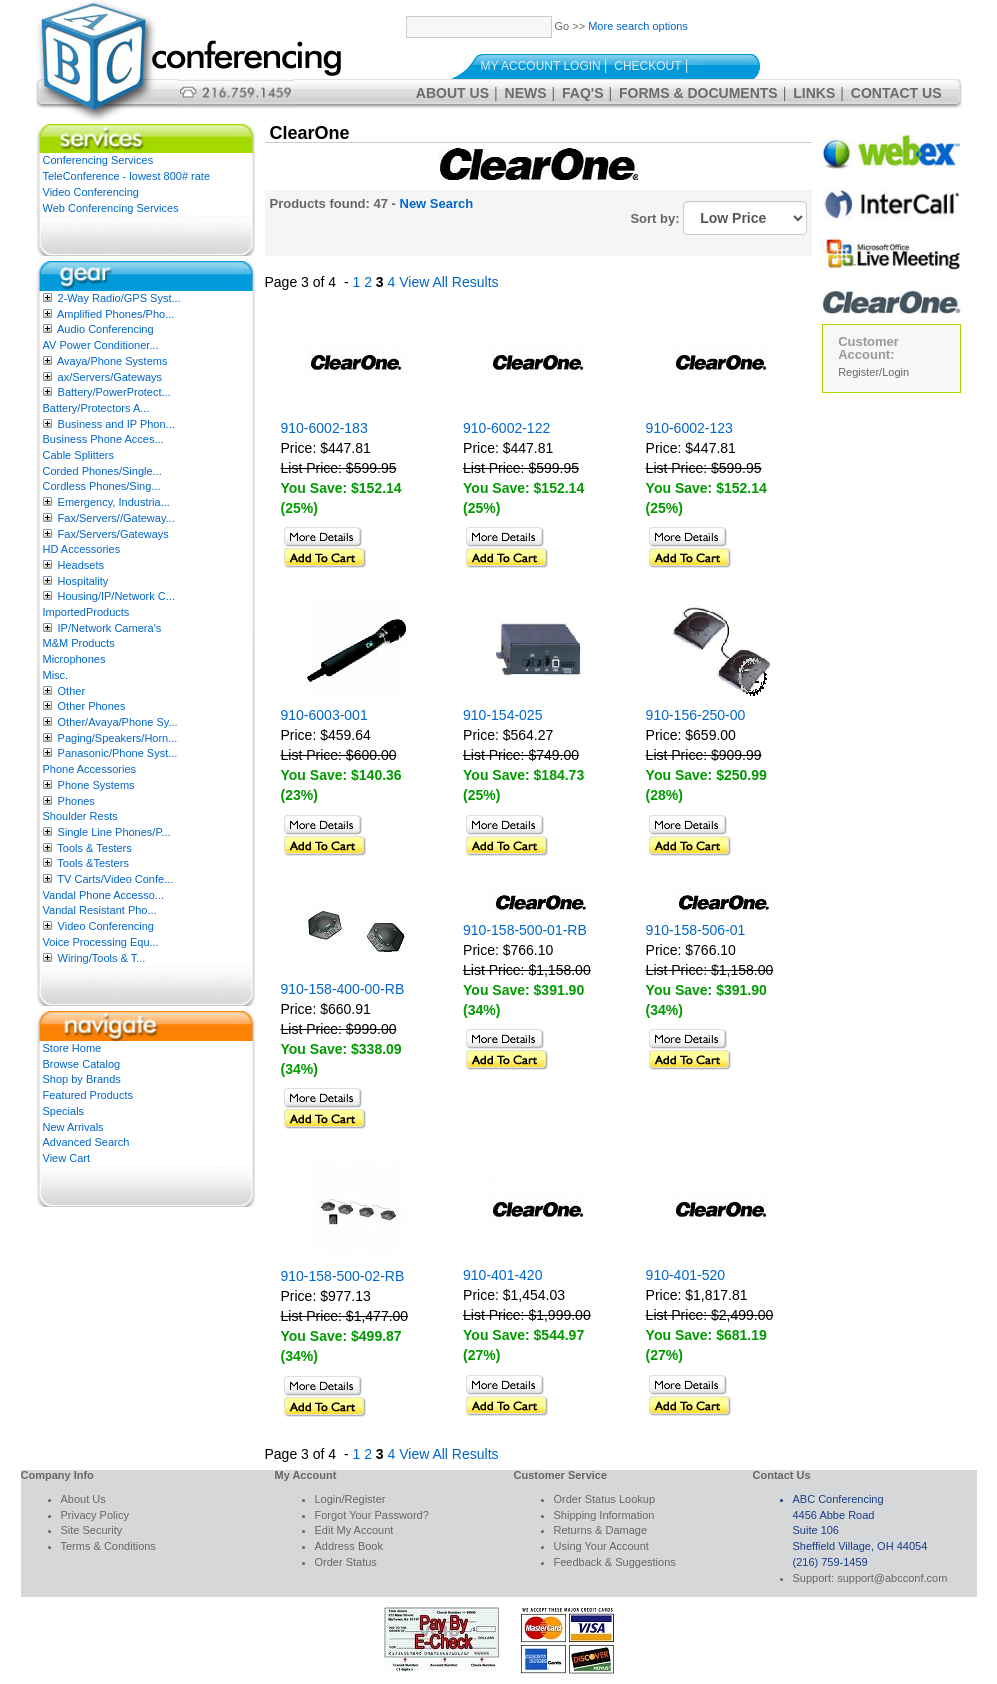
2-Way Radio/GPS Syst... (119, 298)
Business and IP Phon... (116, 424)
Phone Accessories (90, 769)
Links (814, 93)
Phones (76, 801)
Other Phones (92, 706)
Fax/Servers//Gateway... (116, 518)
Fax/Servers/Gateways (113, 534)
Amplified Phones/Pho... (115, 314)
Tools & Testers (94, 848)
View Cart (66, 1158)
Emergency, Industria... (114, 502)
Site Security (92, 1530)
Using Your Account (601, 1546)
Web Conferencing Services (111, 208)
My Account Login (541, 66)
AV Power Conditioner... (101, 345)
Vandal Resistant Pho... (100, 910)
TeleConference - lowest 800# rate (127, 176)
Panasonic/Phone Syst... (118, 753)
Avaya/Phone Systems (112, 361)
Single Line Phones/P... (114, 832)
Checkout (647, 66)
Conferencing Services (98, 160)
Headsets (81, 565)
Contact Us (896, 93)
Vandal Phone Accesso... (104, 895)
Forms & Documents (698, 93)
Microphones (74, 659)
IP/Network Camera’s (110, 628)
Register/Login (873, 372)
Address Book (349, 1546)
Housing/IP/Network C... (116, 596)
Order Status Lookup (605, 1499)
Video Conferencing (91, 192)
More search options (638, 26)
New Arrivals (73, 1127)
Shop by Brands (82, 1079)
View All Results (448, 282)
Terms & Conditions (108, 1546)
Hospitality (83, 581)
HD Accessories (82, 549)
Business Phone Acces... (103, 439)
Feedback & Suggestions (615, 1562)
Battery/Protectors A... (96, 408)
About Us (452, 93)
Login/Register (350, 1499)
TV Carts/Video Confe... (115, 879)
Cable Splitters (79, 455)
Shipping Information (604, 1515)
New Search (437, 203)
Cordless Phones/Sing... (102, 486)
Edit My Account (354, 1530)
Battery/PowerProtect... (114, 392)
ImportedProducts (86, 612)
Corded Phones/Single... (102, 471)
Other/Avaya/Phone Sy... (118, 722)
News (526, 93)
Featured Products (88, 1095)
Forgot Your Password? (372, 1515)
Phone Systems (96, 785)
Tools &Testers (93, 863)
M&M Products (79, 643)
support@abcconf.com (892, 1578)
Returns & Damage (601, 1530)
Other (72, 691)
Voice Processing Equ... (101, 942)
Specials (64, 1111)
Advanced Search (86, 1142)
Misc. (56, 675)
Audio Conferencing (105, 329)
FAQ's (582, 93)
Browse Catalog (82, 1064)
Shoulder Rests (80, 816)
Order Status (346, 1562)
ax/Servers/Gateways (110, 377)
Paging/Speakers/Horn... (118, 738)
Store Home (72, 1048)
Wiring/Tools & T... (102, 958)
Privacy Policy (95, 1515)
